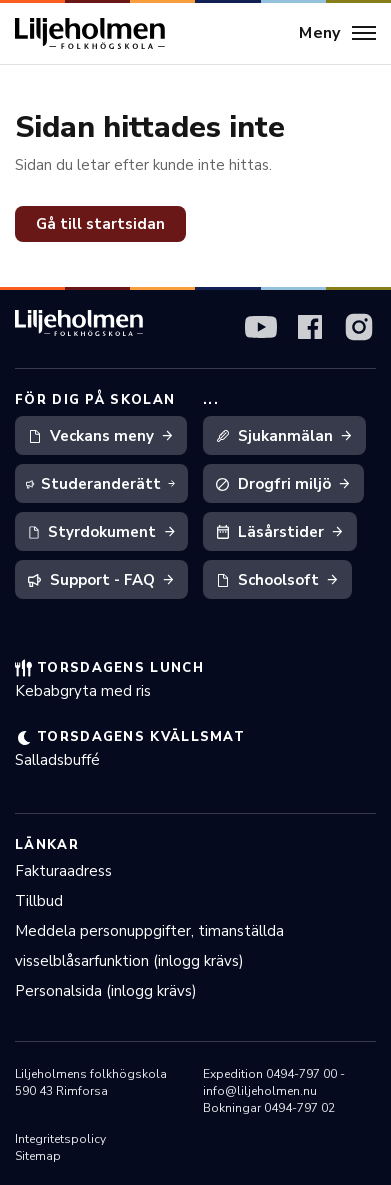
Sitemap (38, 1156)
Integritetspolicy (60, 1139)
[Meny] (337, 34)
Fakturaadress (63, 871)
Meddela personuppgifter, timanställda (149, 931)
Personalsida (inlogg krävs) (106, 991)
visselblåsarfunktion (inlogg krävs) (129, 961)
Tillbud (39, 901)
